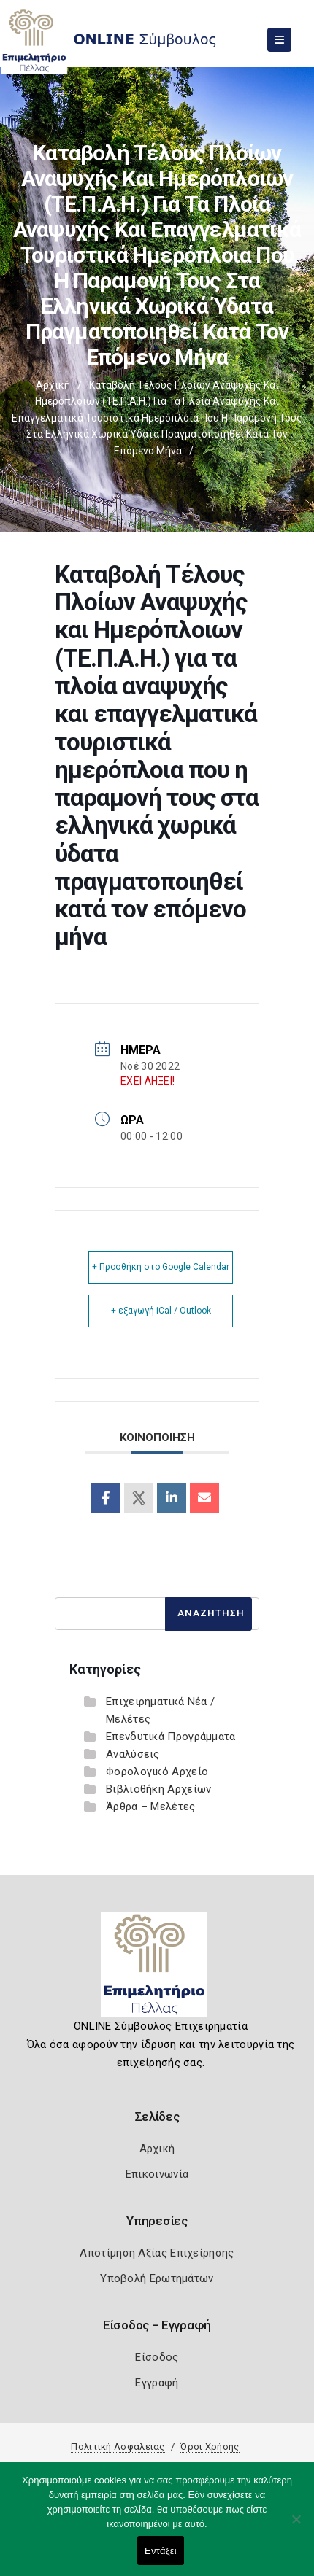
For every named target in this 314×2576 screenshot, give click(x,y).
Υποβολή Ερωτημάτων (156, 2278)
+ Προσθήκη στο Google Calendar (160, 1267)
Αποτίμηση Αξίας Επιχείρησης (157, 2252)
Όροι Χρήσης (209, 2446)
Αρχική (53, 385)
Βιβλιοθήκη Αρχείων (158, 1789)
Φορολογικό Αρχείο (157, 1771)
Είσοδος (156, 2357)
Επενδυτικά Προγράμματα (171, 1736)
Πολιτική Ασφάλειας (117, 2446)
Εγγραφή (156, 2382)
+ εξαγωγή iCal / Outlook (161, 1311)
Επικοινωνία (157, 2174)
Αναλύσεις (133, 1754)
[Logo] (157, 1970)
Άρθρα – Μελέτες (151, 1806)
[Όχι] (295, 2526)
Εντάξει (161, 2550)
